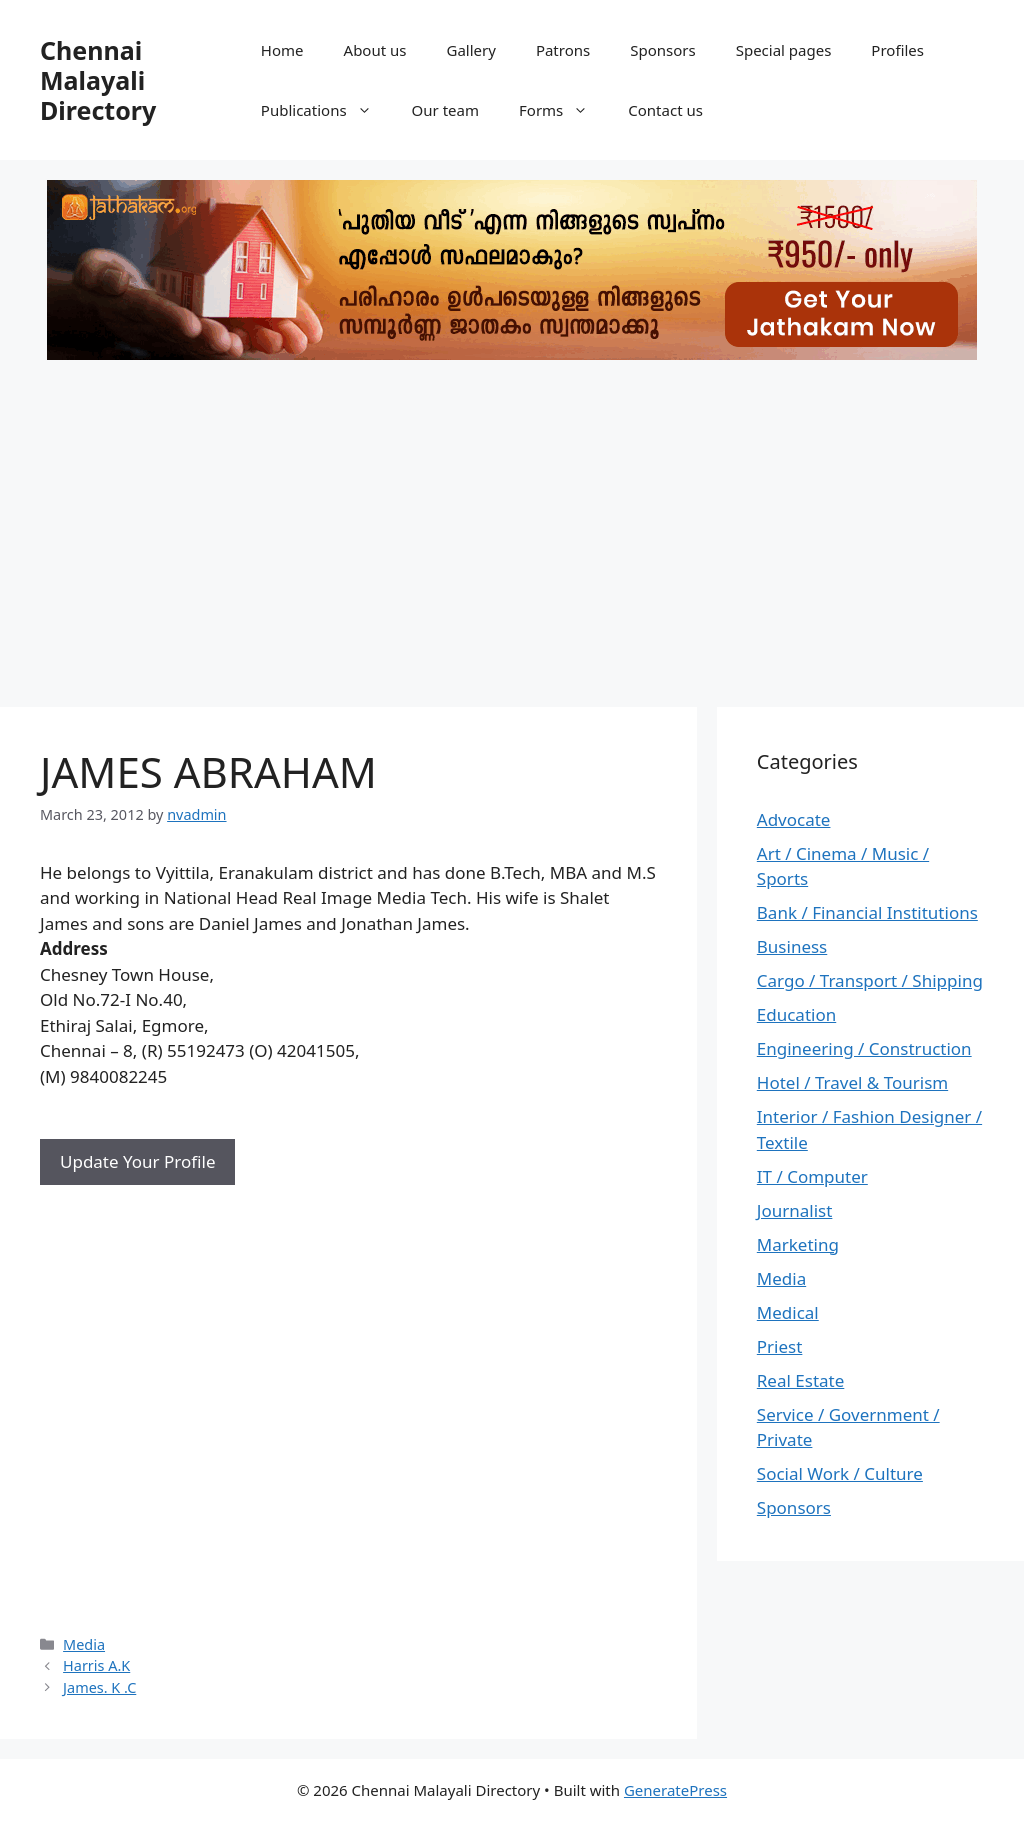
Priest (780, 1346)
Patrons (563, 50)
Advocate (794, 819)
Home (282, 50)
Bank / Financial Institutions (867, 912)
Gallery (470, 50)
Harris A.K (96, 1665)
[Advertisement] (512, 527)
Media (84, 1644)
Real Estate (801, 1380)
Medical (788, 1312)
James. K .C (99, 1687)
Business (792, 946)
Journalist (795, 1210)
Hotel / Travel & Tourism (852, 1082)
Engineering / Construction (864, 1048)
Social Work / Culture (840, 1473)
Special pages (784, 50)
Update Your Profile (137, 1161)
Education (796, 1014)
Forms (563, 110)
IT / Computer (812, 1176)
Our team (445, 110)
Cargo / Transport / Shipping (870, 980)
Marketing (798, 1244)
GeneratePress (675, 1790)
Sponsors (662, 50)
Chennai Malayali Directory (98, 80)
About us (375, 50)
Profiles (897, 50)
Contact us (665, 110)
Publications (326, 110)
